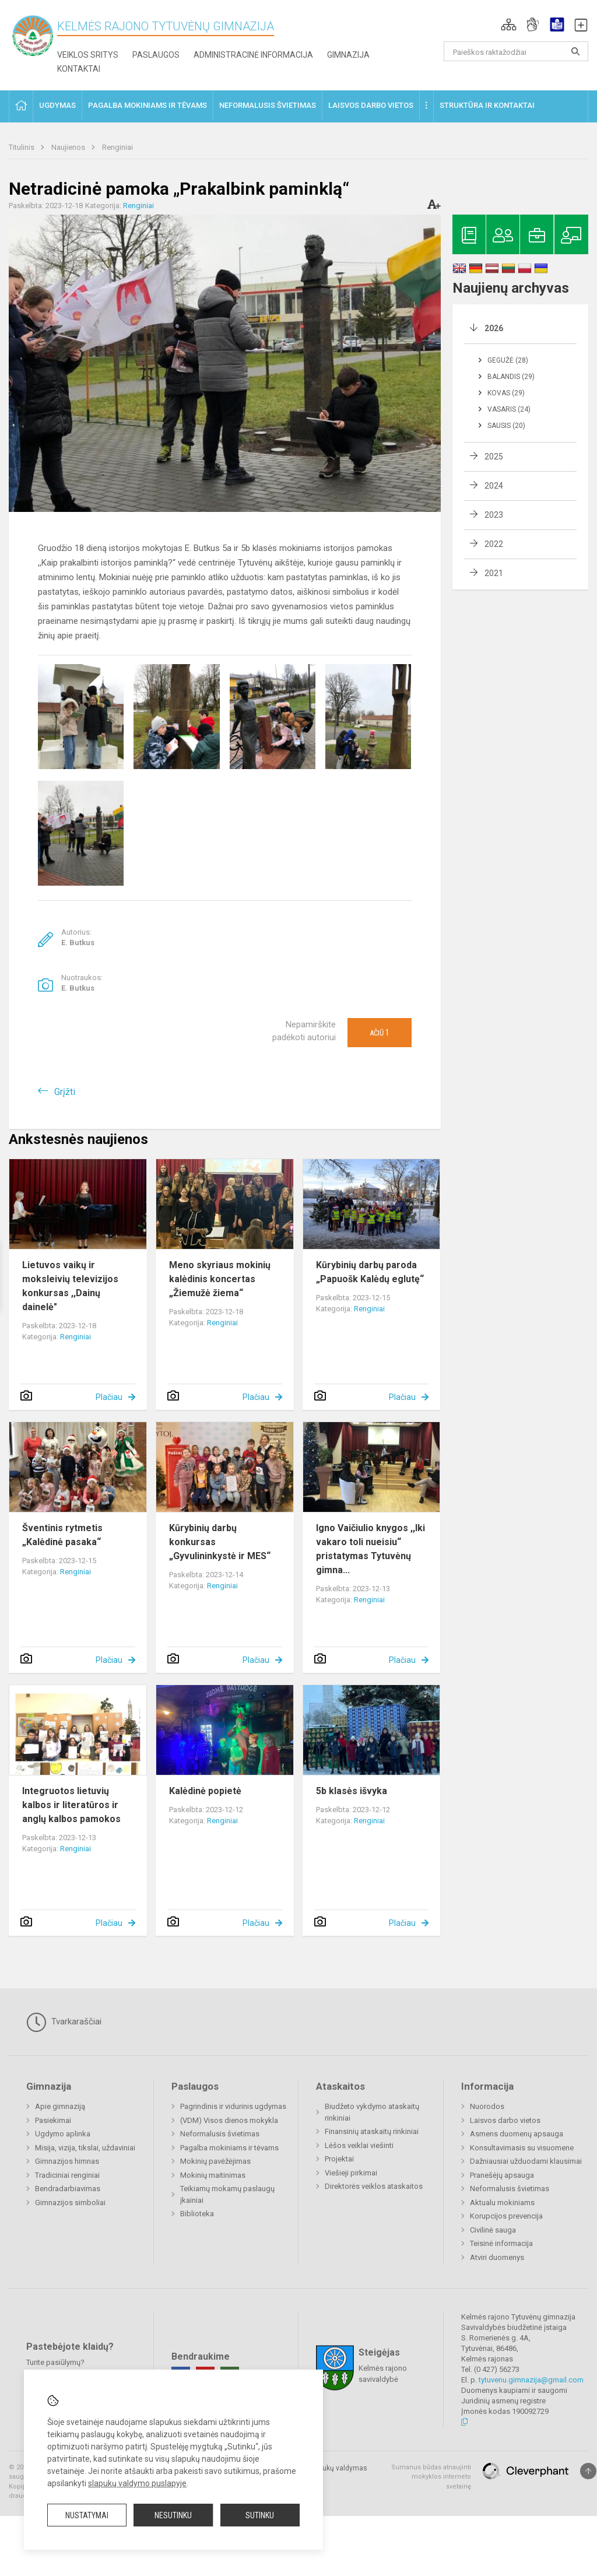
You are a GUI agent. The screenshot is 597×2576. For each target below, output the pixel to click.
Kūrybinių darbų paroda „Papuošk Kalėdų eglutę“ (370, 1272)
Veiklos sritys (87, 54)
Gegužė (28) (507, 360)
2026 (493, 328)
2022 (493, 544)
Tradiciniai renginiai (67, 2175)
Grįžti (64, 1091)
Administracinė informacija (253, 54)
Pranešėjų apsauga (502, 2175)
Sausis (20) (506, 426)
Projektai (339, 2158)
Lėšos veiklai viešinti (359, 2145)
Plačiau (109, 1397)
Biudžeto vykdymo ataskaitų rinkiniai (372, 2112)
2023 (493, 515)
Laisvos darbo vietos (505, 2120)
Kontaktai (78, 68)
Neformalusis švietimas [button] (267, 105)
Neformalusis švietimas (219, 2133)
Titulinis (22, 147)
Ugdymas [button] (57, 105)
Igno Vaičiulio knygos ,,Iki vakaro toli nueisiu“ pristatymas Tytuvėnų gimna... (370, 1548)
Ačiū (379, 1032)
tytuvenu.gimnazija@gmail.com (531, 2379)
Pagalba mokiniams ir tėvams (229, 2147)
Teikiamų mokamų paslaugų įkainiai (227, 2194)
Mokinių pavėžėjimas (215, 2161)
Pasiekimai (53, 2120)
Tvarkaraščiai (63, 2022)
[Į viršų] (588, 2471)
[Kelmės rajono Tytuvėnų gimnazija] (33, 35)
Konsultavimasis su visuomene (522, 2147)
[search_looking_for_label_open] (575, 51)
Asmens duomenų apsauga (516, 2133)
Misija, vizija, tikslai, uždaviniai (85, 2147)
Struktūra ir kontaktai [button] (487, 105)
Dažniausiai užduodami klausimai (526, 2161)
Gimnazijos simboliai (70, 2202)
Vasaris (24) (509, 409)
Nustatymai (86, 2515)
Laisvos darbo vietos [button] (370, 105)
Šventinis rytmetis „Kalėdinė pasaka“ (62, 1534)
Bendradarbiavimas (67, 2188)
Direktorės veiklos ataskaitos (374, 2186)
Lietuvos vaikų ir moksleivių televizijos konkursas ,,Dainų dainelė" (70, 1285)
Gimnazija (348, 54)
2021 (493, 573)
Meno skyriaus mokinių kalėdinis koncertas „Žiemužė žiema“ (220, 1278)
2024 (493, 485)
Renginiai (117, 147)
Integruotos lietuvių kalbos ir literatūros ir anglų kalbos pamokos (71, 1804)
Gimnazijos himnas (67, 2161)
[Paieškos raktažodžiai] (516, 51)
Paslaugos (156, 54)
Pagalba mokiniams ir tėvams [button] (147, 105)
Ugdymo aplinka (62, 2133)
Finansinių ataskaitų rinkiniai (372, 2131)
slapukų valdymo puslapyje (137, 2483)
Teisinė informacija (501, 2243)
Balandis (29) (511, 377)
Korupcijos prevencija (506, 2216)
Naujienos (69, 147)
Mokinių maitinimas (212, 2175)
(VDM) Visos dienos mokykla (229, 2120)
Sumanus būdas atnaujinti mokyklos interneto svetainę (431, 2476)
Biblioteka (197, 2213)
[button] (509, 24)
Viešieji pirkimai (351, 2172)
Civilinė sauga (493, 2230)
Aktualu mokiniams (502, 2202)
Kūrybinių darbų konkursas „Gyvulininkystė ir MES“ (220, 1541)
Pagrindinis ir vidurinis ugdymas (233, 2106)
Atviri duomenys (497, 2257)
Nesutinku (173, 2515)
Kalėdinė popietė (205, 1790)
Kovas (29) (506, 393)
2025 (493, 456)
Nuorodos (487, 2106)
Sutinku (259, 2515)
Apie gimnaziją (60, 2106)
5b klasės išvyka (351, 1790)
